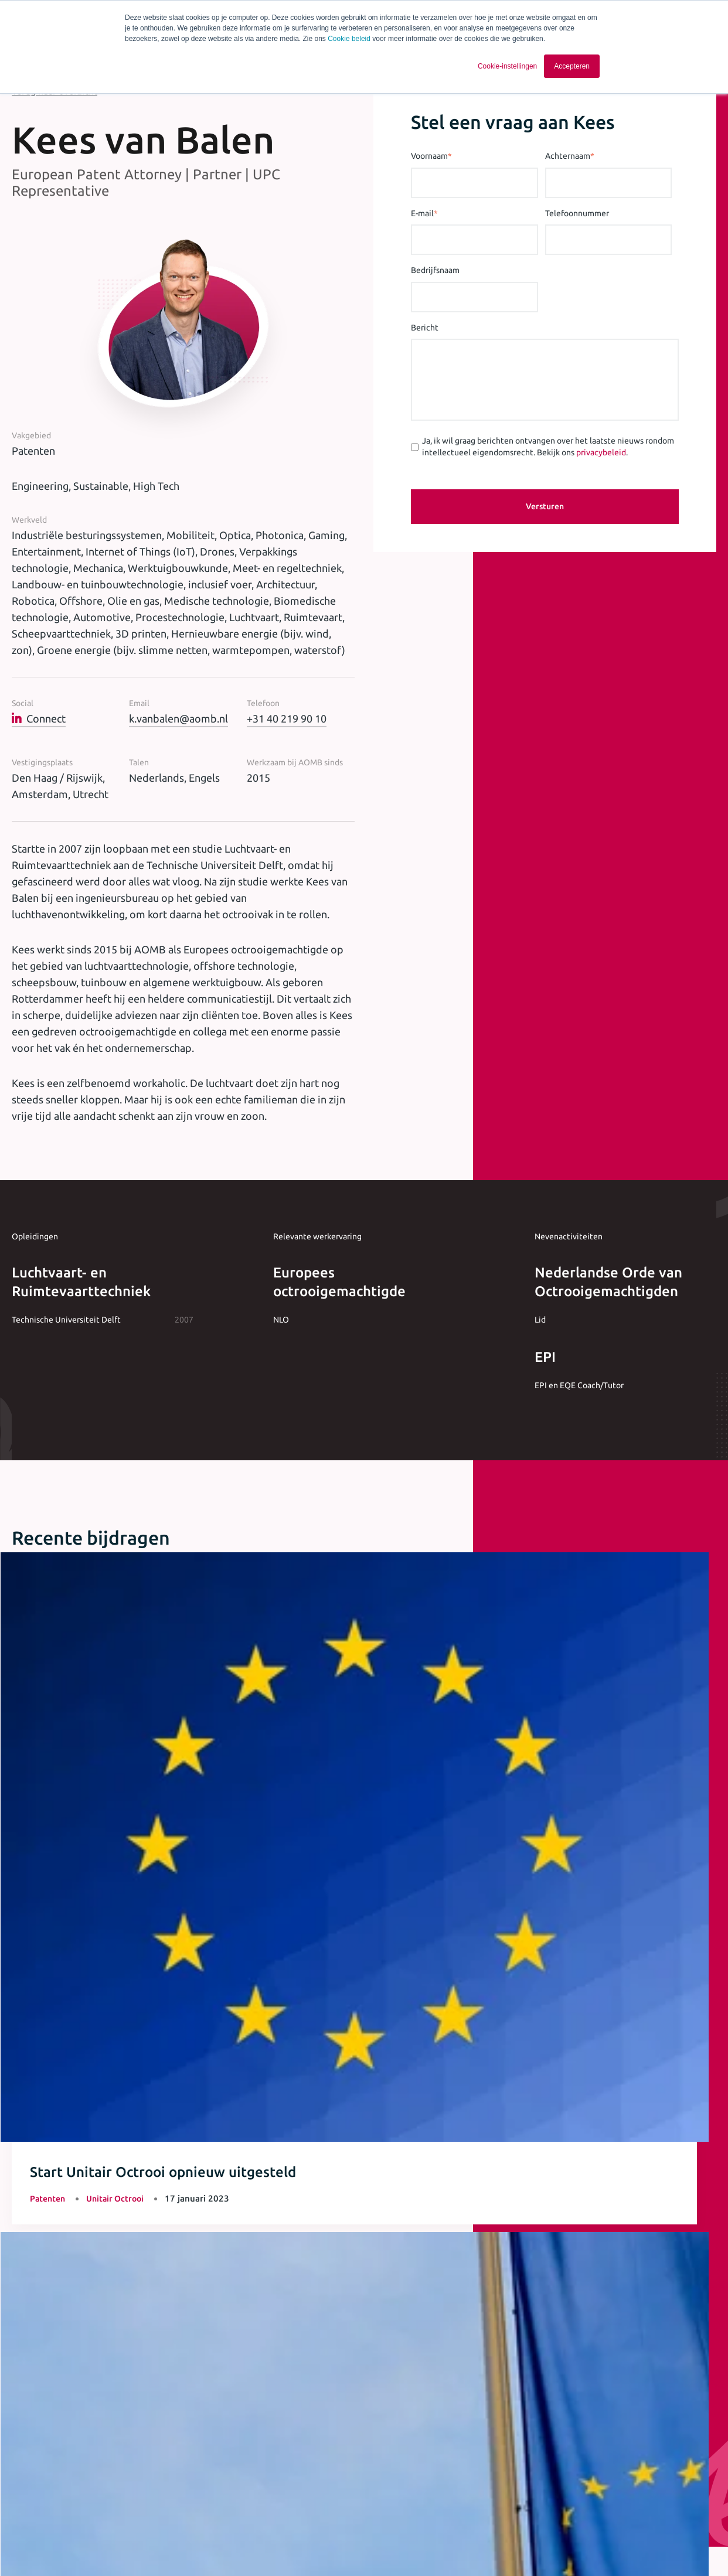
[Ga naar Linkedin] (623, 2547)
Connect (39, 718)
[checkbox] (263, 2413)
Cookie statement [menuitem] (388, 2545)
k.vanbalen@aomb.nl (178, 718)
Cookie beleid (349, 39)
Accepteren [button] (572, 66)
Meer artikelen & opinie (74, 1894)
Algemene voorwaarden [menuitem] (220, 2545)
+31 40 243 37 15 (364, 2167)
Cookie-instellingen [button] (507, 66)
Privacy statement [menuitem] (309, 2545)
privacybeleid (601, 452)
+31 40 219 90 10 (286, 718)
